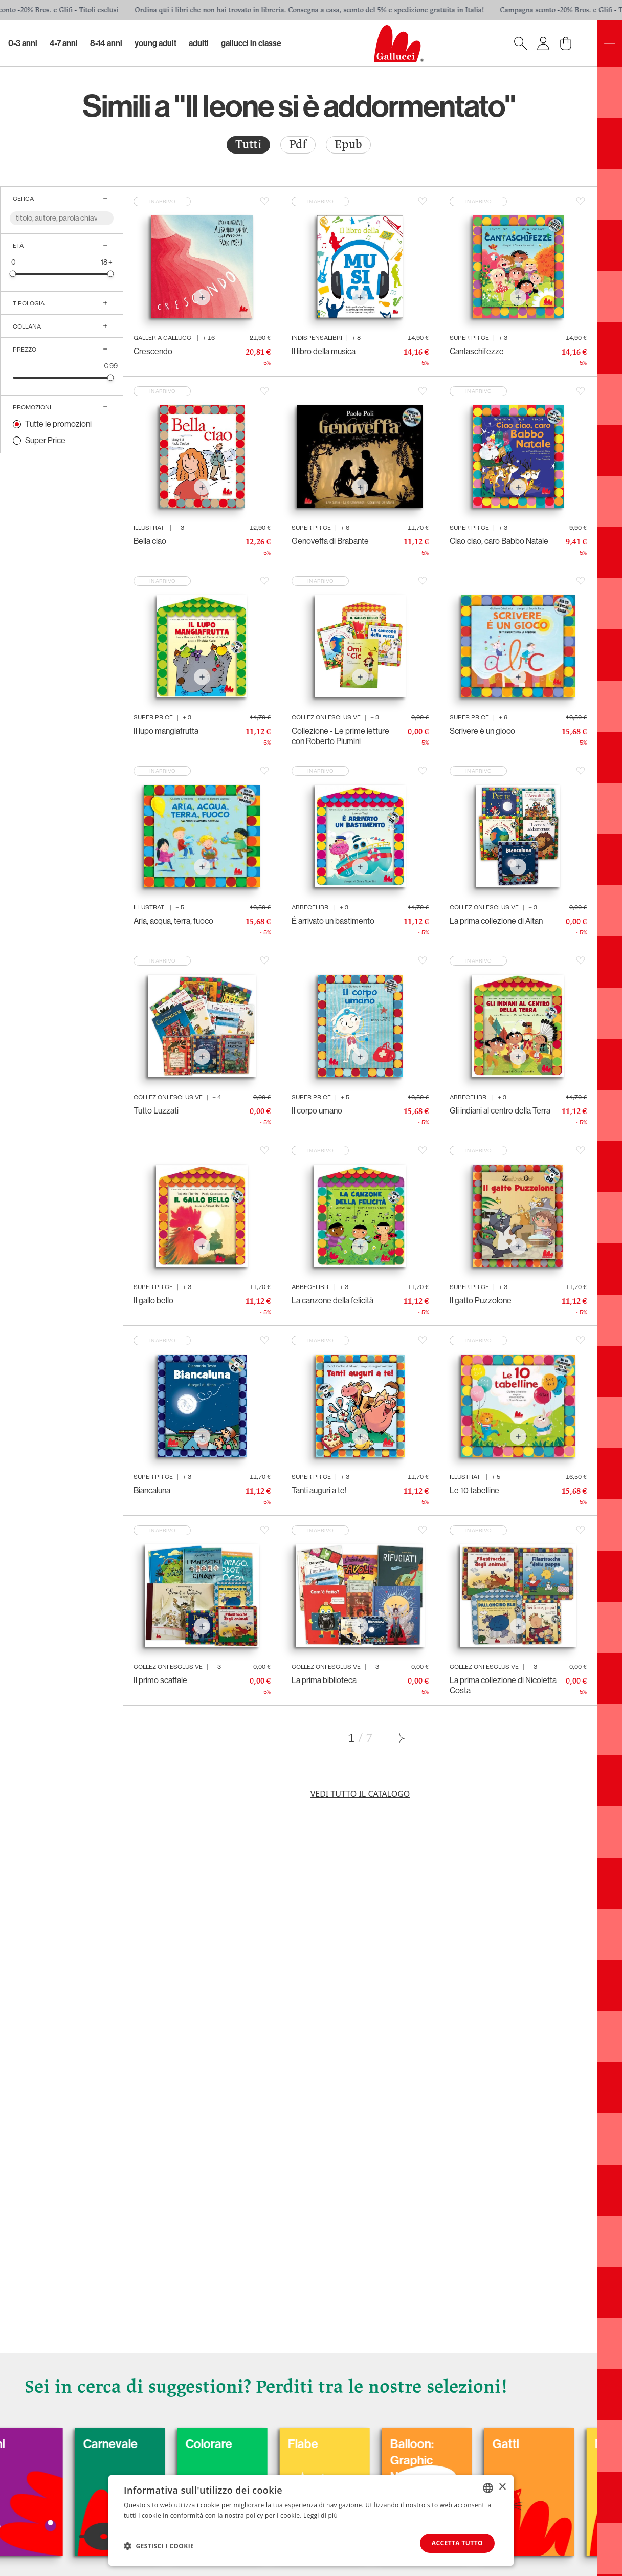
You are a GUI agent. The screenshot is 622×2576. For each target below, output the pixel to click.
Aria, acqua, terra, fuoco (173, 921)
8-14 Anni (106, 43)
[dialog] (311, 2520)
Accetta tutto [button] (457, 2543)
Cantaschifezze (477, 351)
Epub (348, 144)
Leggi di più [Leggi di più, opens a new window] (320, 2515)
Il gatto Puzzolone (481, 1300)
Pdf (298, 144)
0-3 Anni (22, 43)
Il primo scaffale (160, 1680)
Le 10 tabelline (474, 1490)
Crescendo (153, 351)
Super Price (45, 440)
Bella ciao (150, 541)
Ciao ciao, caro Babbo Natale (499, 541)
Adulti (199, 43)
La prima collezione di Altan (496, 921)
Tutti (248, 144)
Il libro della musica (324, 351)
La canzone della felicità (332, 1300)
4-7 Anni (64, 43)
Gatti (552, 2444)
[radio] (248, 145)
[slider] (13, 273)
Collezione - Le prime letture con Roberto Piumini (340, 736)
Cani (39, 2444)
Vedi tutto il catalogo (360, 1793)
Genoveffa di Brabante (330, 541)
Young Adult (155, 43)
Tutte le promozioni (58, 424)
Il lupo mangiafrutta (166, 731)
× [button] (502, 2487)
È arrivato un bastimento (333, 921)
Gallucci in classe (251, 43)
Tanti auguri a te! (319, 1490)
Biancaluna (152, 1490)
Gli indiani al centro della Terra (500, 1111)
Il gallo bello (153, 1300)
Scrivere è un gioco (482, 731)
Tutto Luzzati (156, 1111)
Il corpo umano (317, 1111)
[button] (159, 2546)
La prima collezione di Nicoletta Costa (503, 1685)
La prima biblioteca (324, 1680)
